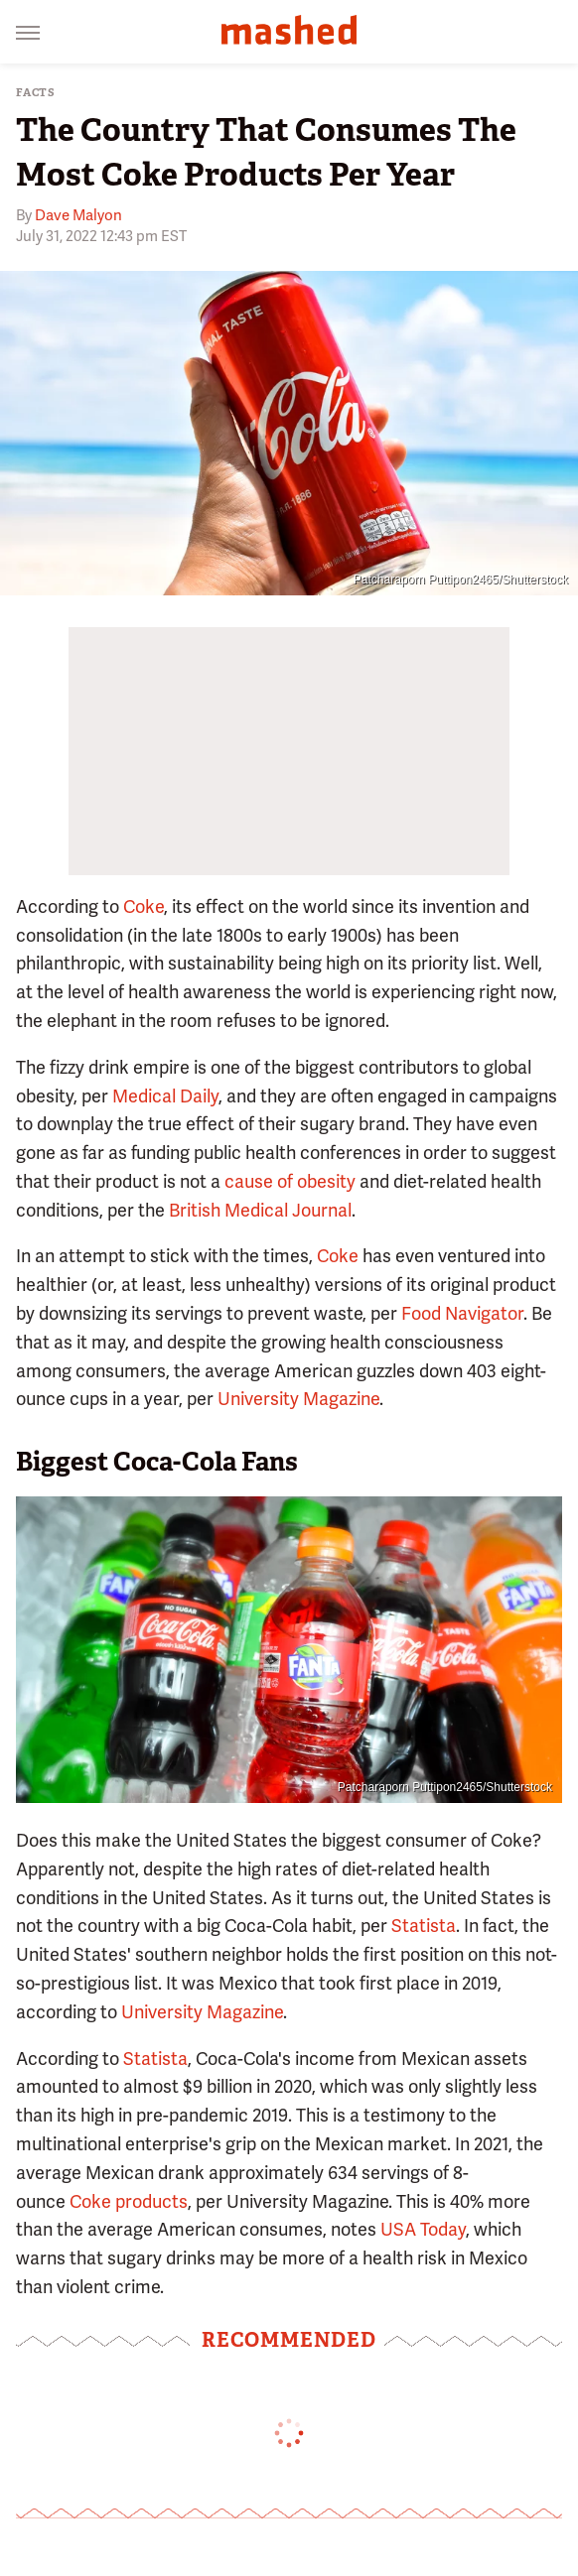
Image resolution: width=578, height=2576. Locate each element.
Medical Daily (165, 1096)
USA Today (423, 2229)
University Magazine (298, 1398)
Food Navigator (462, 1313)
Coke (143, 906)
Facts (36, 92)
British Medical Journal (260, 1210)
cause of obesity (290, 1181)
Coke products (129, 2201)
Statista (423, 1925)
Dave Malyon (78, 215)
